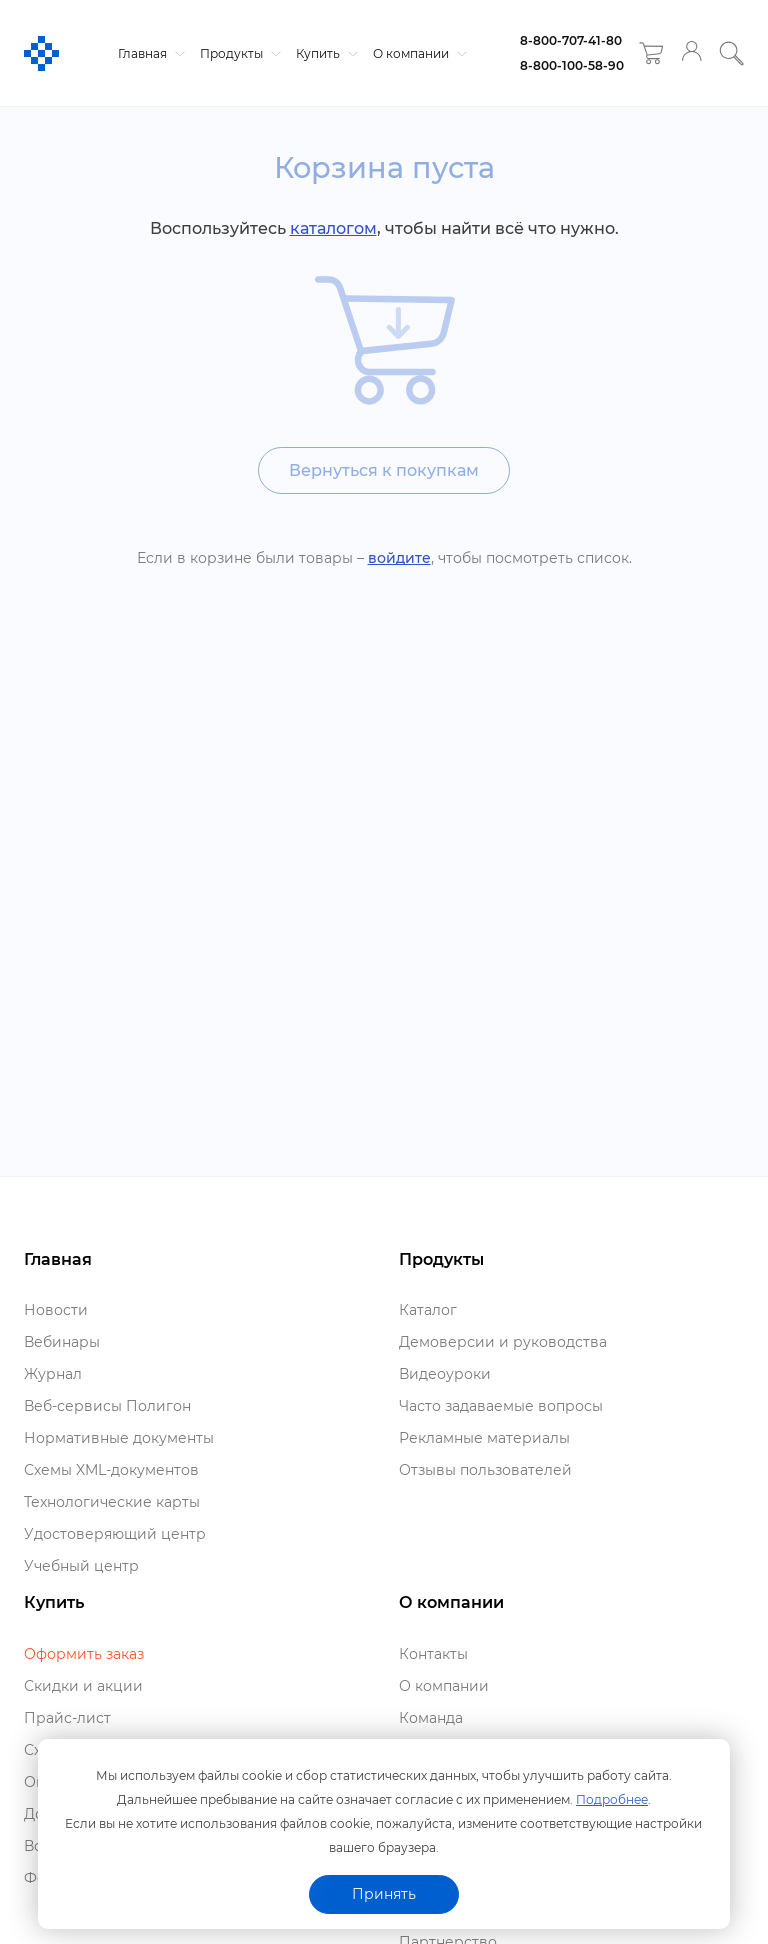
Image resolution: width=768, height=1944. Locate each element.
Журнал (53, 1374)
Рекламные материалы (484, 1438)
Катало (428, 1310)
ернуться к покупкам (384, 470)
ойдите (399, 558)
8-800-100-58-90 (572, 65)
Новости (56, 1310)
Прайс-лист (67, 1718)
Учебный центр (81, 1566)
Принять (384, 1894)
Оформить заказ (84, 1654)
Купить (324, 53)
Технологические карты (112, 1502)
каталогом (333, 228)
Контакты (433, 1654)
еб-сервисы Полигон (107, 1406)
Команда (431, 1718)
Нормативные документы (119, 1438)
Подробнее (612, 1799)
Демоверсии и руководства (503, 1342)
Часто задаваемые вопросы (501, 1406)
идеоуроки (445, 1374)
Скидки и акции (83, 1686)
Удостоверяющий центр (115, 1534)
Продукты (238, 53)
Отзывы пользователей (485, 1470)
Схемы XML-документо (111, 1470)
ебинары (62, 1342)
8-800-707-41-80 (571, 40)
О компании (417, 53)
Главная (149, 53)
